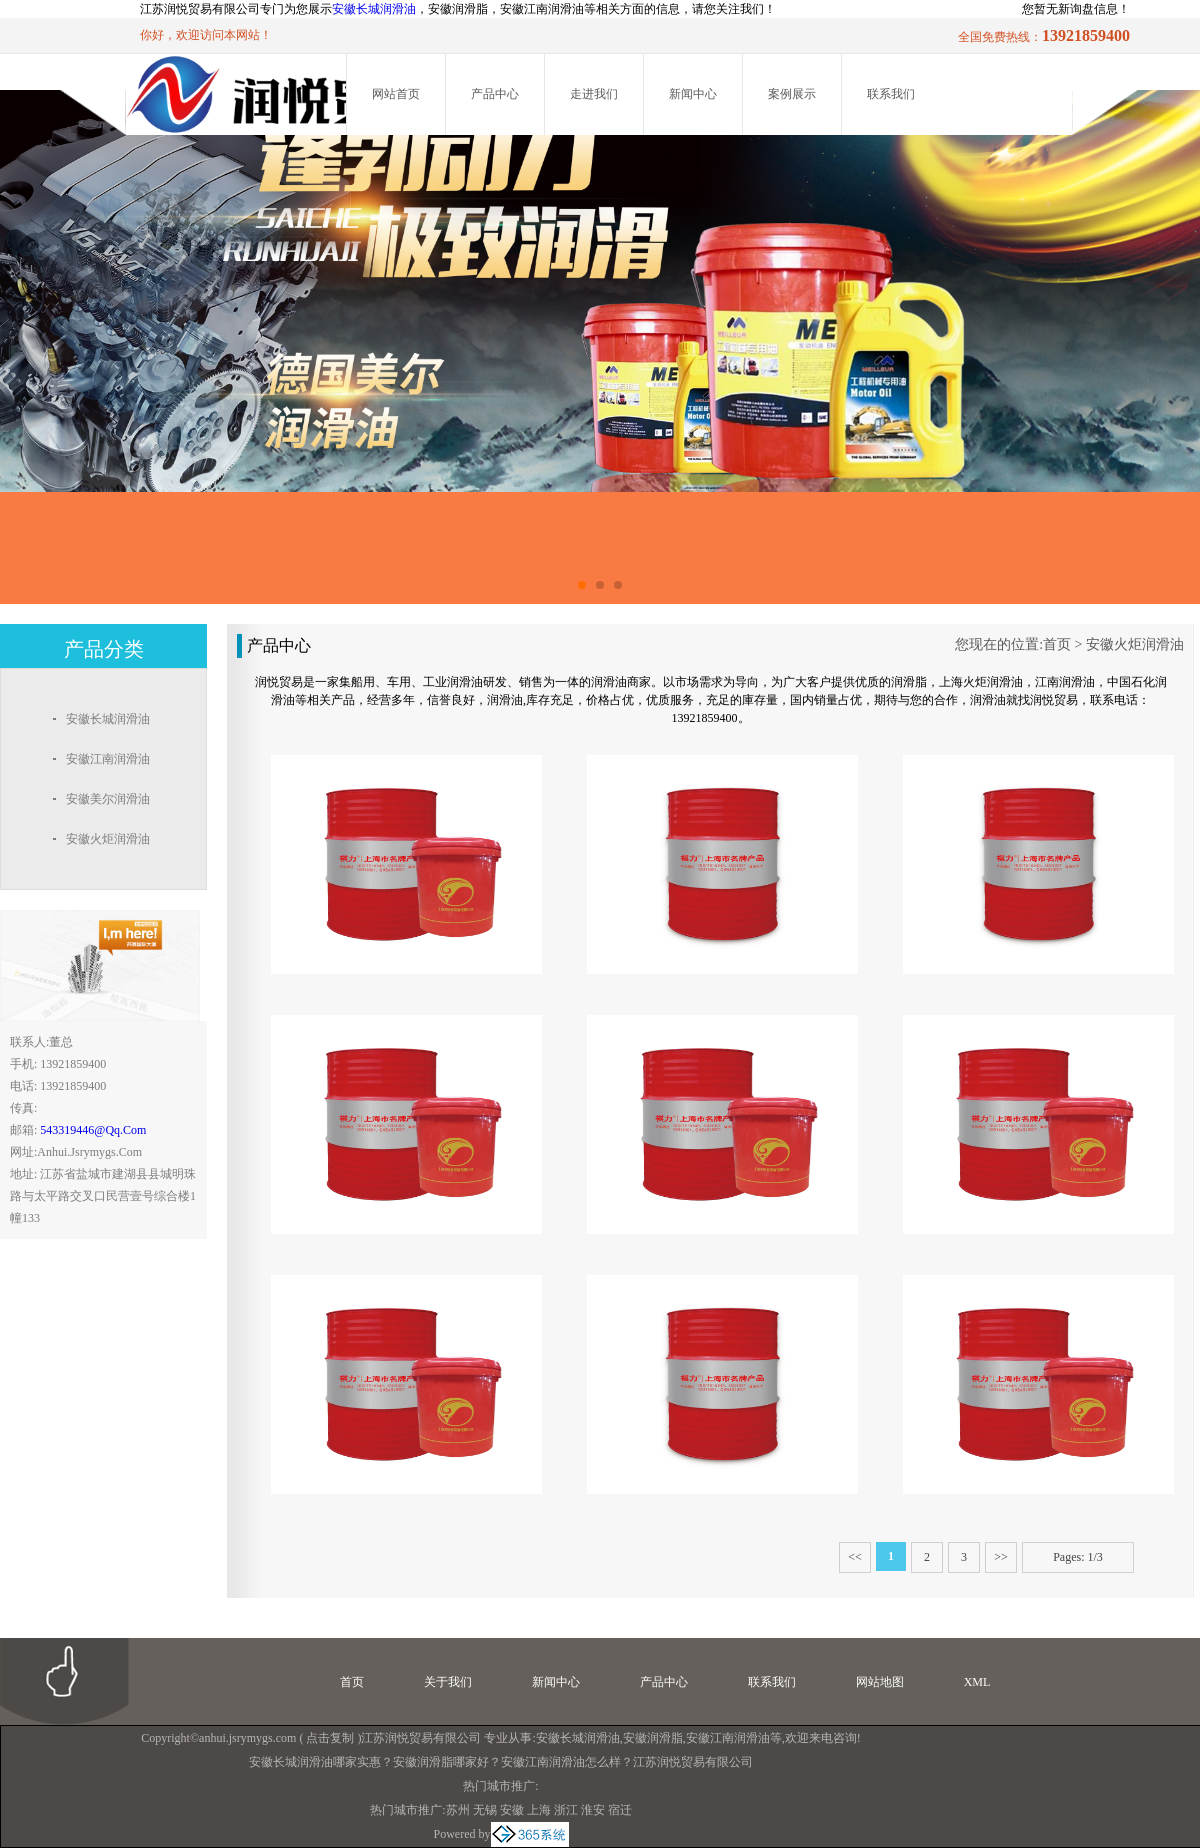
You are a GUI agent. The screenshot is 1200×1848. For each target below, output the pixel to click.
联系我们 (891, 94)
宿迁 (620, 1810)
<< (855, 1557)
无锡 (485, 1810)
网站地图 (880, 1682)
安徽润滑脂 (653, 1738)
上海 (539, 1810)
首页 (1057, 644)
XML (977, 1682)
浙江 (566, 1810)
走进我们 (594, 94)
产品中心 (495, 94)
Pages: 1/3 (1078, 1557)
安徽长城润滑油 (374, 9)
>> (1001, 1557)
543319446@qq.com (93, 1130)
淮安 (593, 1810)
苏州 (458, 1810)
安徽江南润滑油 (728, 1738)
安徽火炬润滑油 (1135, 644)
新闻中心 (693, 94)
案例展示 (792, 94)
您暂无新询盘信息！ (1076, 9)
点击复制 (330, 1738)
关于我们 (448, 1682)
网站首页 (396, 94)
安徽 (512, 1810)
